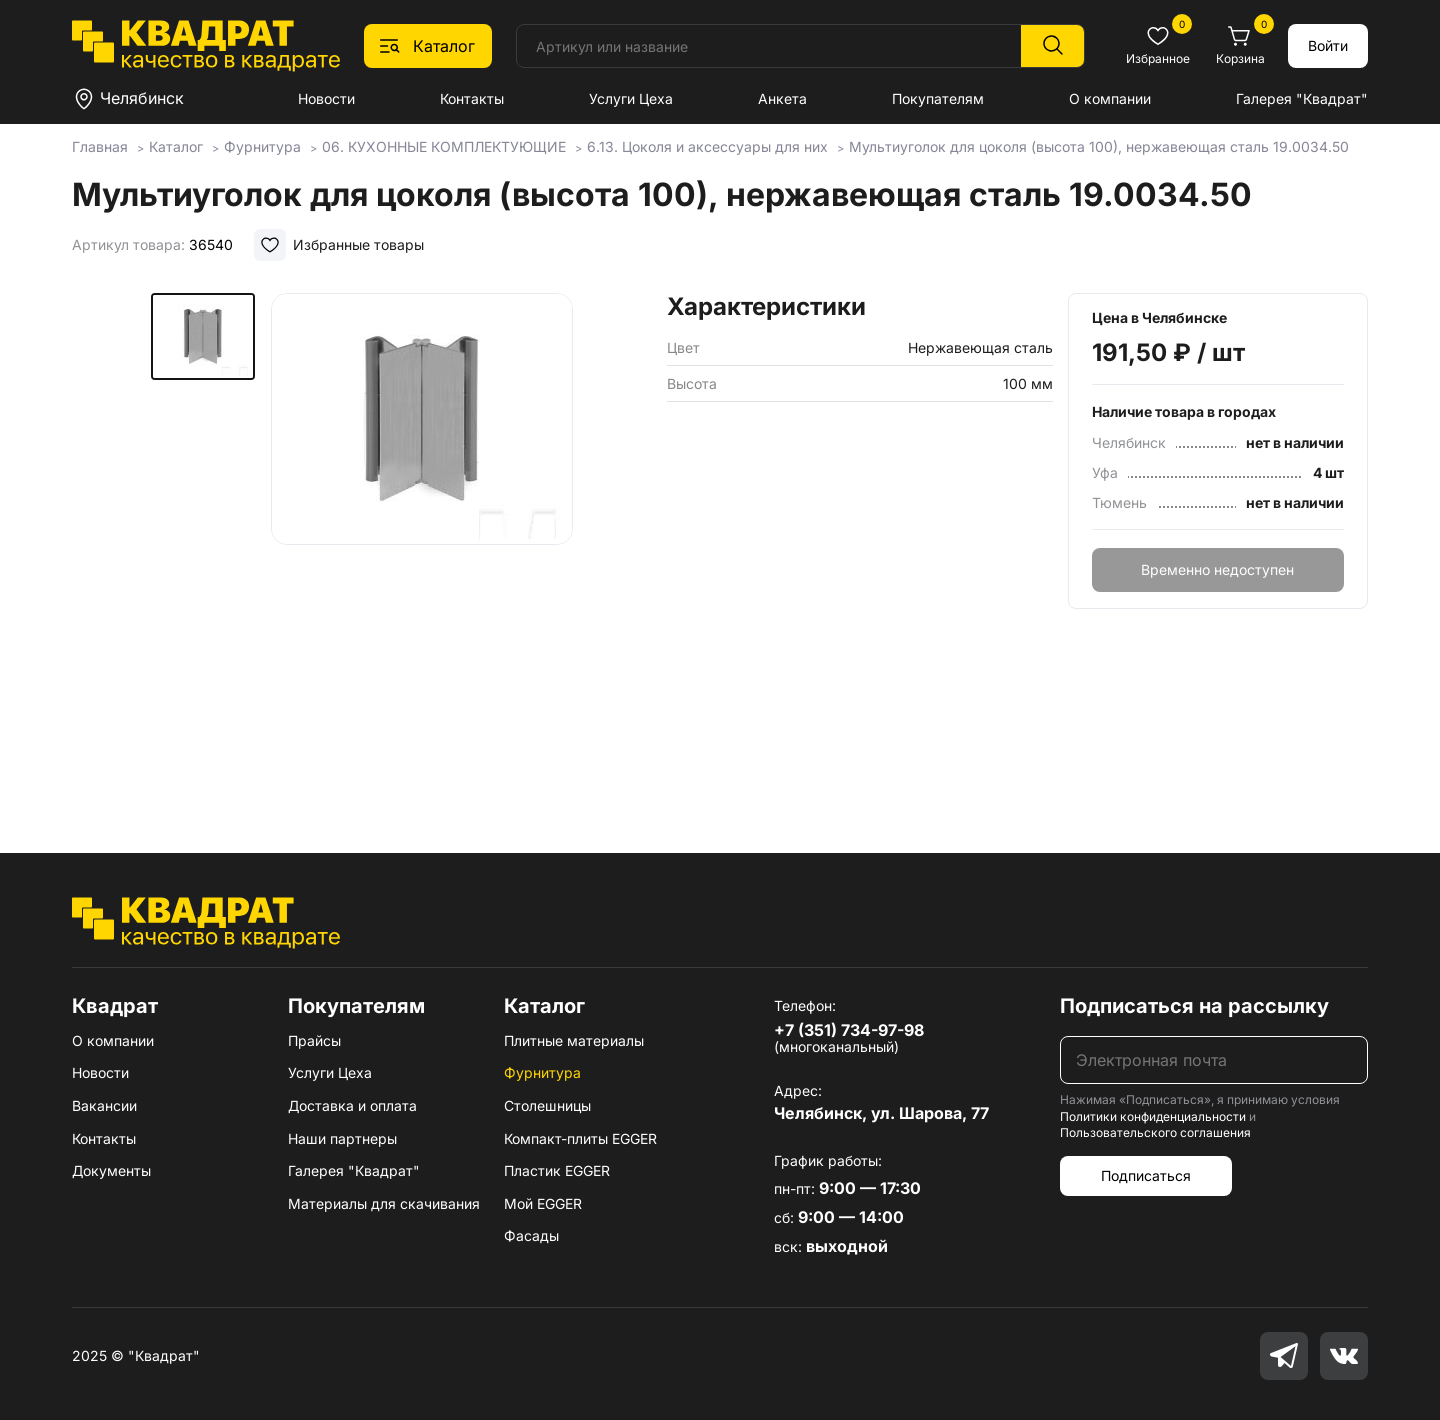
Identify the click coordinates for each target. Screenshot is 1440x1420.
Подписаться (1146, 1175)
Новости (326, 98)
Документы (111, 1170)
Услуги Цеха (631, 98)
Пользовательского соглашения (1155, 1132)
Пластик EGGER (557, 1170)
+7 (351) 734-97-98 (849, 1030)
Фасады (531, 1235)
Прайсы (314, 1040)
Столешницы (547, 1105)
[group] (422, 544)
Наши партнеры (342, 1138)
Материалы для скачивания (384, 1203)
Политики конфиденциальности (1153, 1116)
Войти (1328, 45)
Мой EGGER (543, 1203)
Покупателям (938, 98)
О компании (1110, 98)
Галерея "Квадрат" (1302, 98)
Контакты (472, 98)
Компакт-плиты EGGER (580, 1138)
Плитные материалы (574, 1040)
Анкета (782, 98)
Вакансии (104, 1105)
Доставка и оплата (352, 1105)
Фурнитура (542, 1072)
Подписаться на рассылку (1194, 1006)
